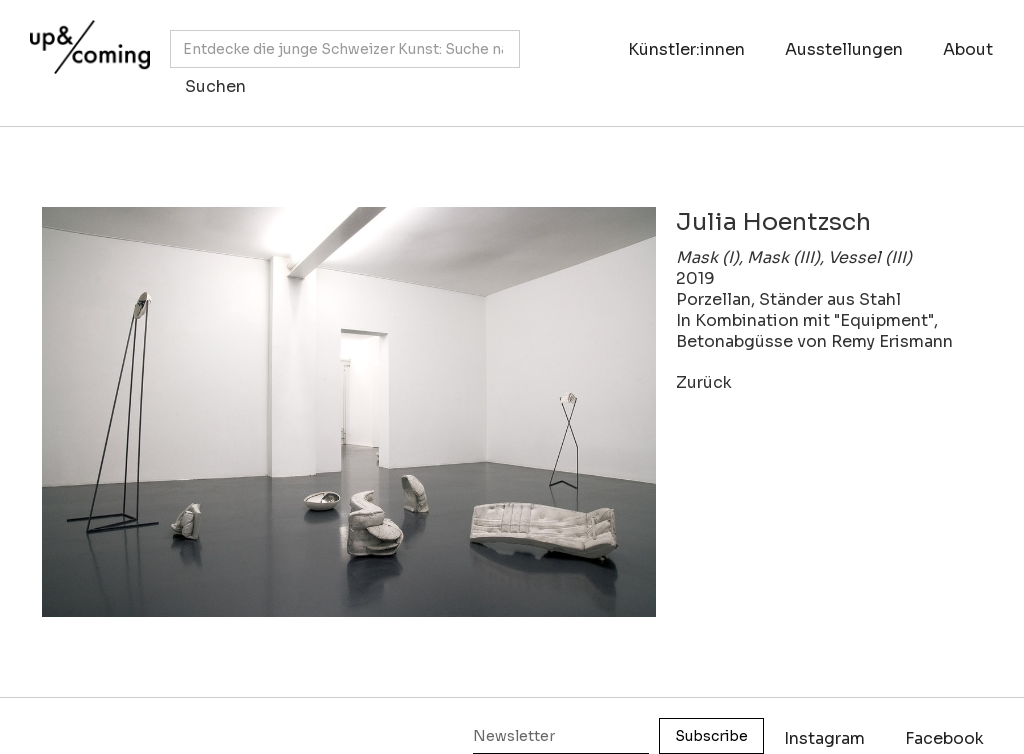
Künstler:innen (686, 49)
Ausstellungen (844, 49)
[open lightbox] (349, 412)
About (968, 49)
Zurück (704, 382)
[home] (85, 53)
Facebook (944, 738)
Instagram (824, 738)
